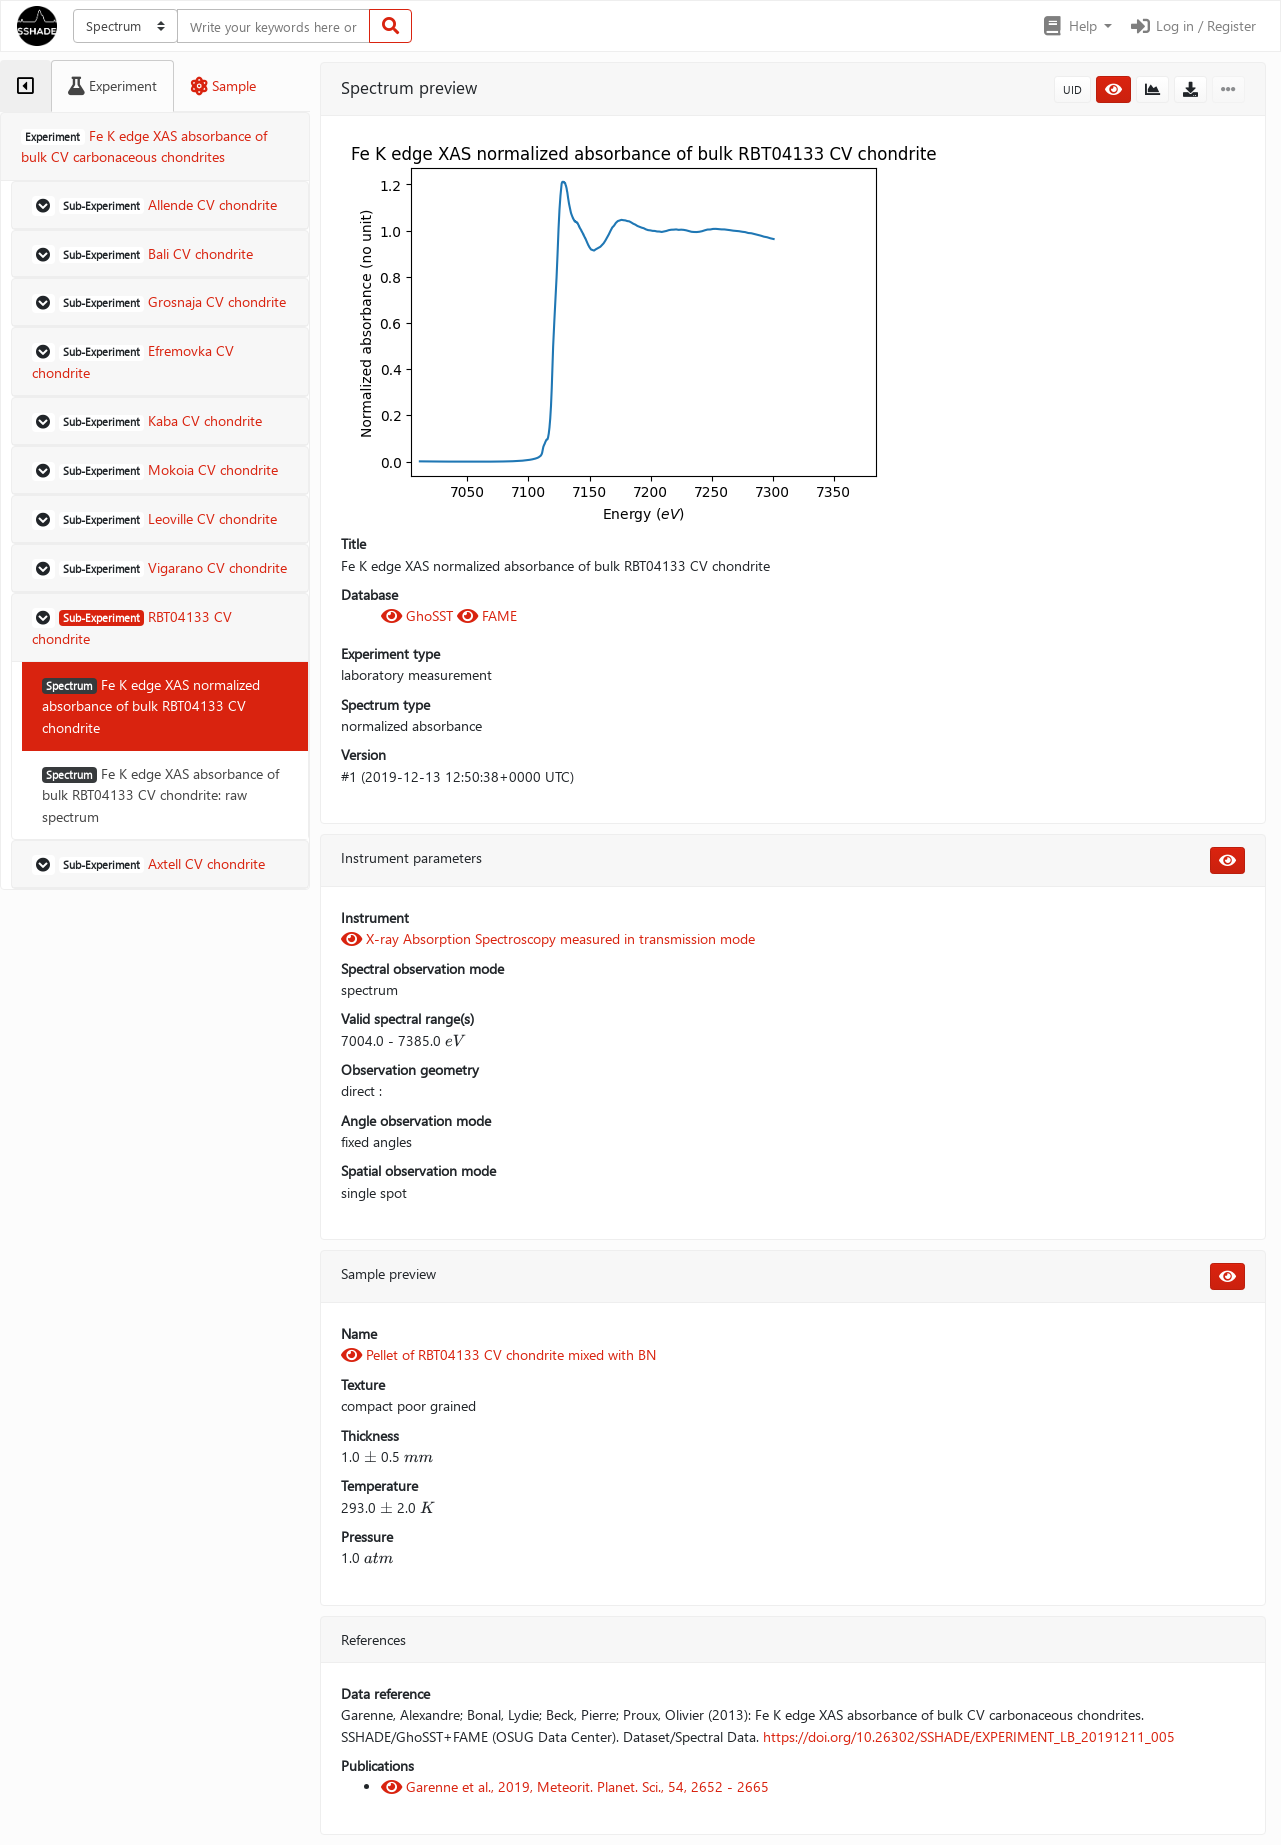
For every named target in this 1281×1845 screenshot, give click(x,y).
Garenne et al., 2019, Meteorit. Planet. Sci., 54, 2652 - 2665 (575, 1786)
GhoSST (419, 615)
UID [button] (1072, 89)
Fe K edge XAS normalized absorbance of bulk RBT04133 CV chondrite (151, 706)
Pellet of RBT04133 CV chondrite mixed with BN (498, 1354)
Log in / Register (1192, 25)
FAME (487, 615)
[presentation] (455, 1040)
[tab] (25, 86)
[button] (1076, 26)
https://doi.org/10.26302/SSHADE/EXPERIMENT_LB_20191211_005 (969, 1736)
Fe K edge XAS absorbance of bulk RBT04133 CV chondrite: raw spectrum (160, 795)
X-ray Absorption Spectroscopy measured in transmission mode (548, 938)
